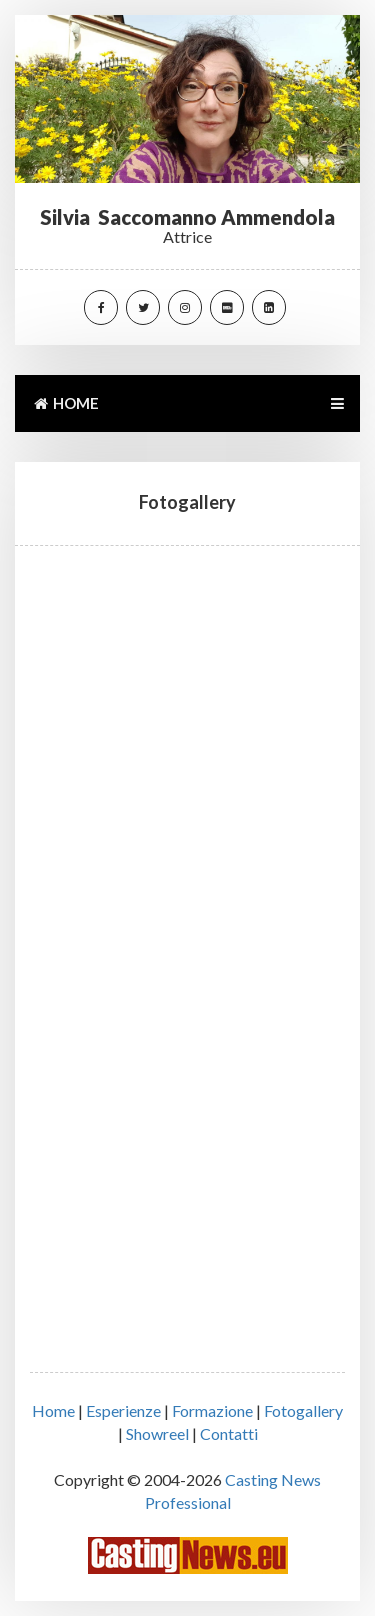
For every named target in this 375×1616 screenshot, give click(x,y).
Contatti (229, 1433)
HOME (65, 403)
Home (53, 1410)
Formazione (212, 1410)
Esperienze (123, 1410)
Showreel (157, 1433)
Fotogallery (303, 1410)
